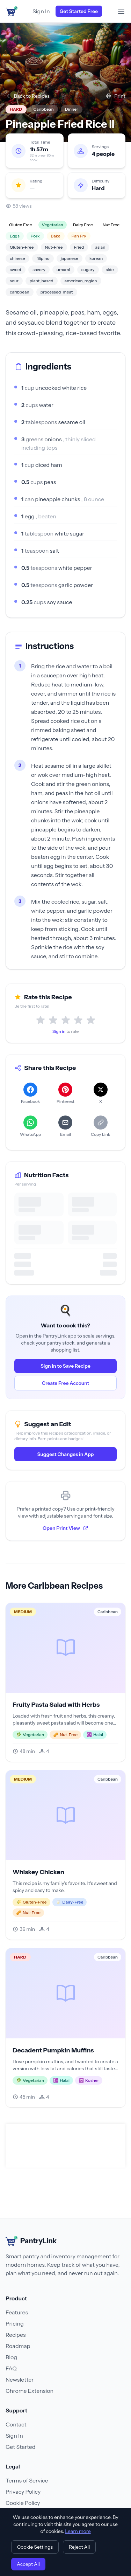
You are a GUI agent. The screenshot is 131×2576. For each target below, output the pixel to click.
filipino (43, 258)
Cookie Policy (23, 2502)
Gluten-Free (22, 247)
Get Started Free (79, 11)
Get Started (20, 2446)
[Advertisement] (67, 2145)
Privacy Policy (23, 2491)
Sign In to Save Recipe (65, 1366)
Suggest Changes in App (65, 1454)
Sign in (59, 1031)
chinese (17, 258)
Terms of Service (27, 2480)
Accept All (28, 2564)
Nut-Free (54, 247)
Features (17, 2312)
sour (14, 280)
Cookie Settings (35, 2547)
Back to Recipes (28, 96)
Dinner (71, 109)
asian (100, 247)
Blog (11, 2357)
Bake (55, 236)
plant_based (41, 280)
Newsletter (20, 2379)
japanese (69, 258)
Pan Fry (79, 236)
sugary (88, 269)
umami (63, 269)
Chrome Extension (29, 2390)
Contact (16, 2424)
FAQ (11, 2368)
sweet (15, 269)
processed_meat (57, 292)
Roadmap (18, 2345)
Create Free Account (65, 1383)
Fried (79, 247)
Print (115, 96)
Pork (35, 236)
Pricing (15, 2323)
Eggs (15, 236)
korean (96, 258)
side (110, 269)
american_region (81, 280)
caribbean (19, 292)
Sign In (41, 11)
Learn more (77, 2531)
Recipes (16, 2334)
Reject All (79, 2547)
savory (38, 269)
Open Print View (65, 1528)
